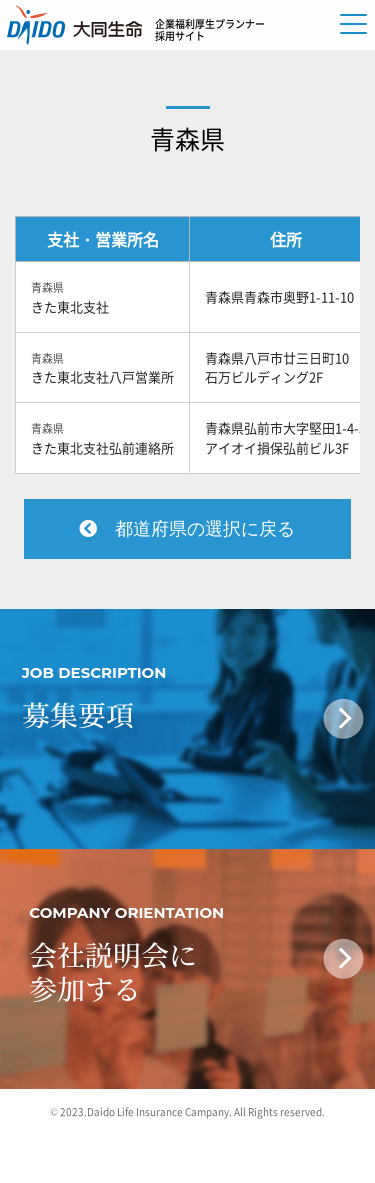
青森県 (187, 138)
